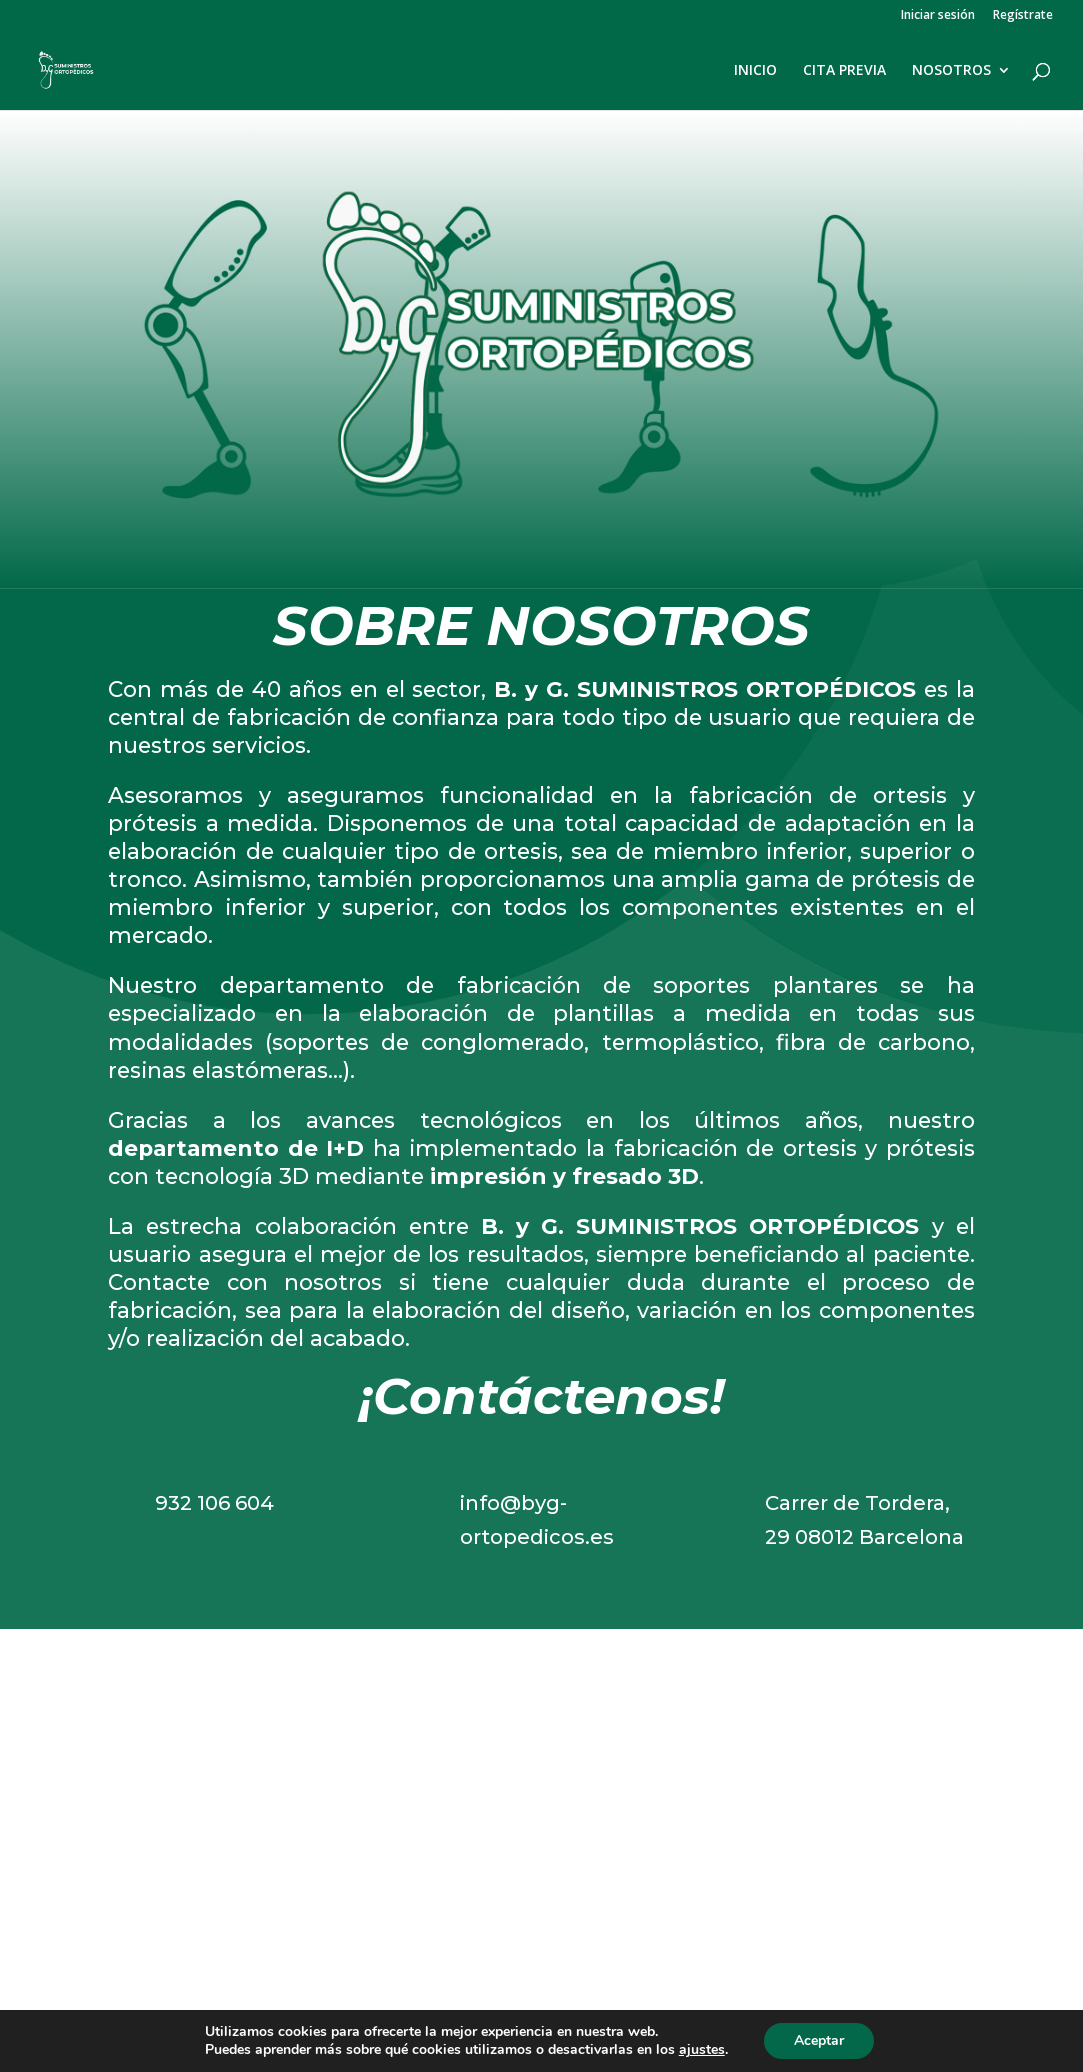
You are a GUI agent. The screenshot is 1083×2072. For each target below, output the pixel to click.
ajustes (702, 2050)
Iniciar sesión (938, 16)
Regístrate (1023, 16)
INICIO (755, 71)
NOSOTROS (951, 71)
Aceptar (819, 2040)
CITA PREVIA (844, 71)
